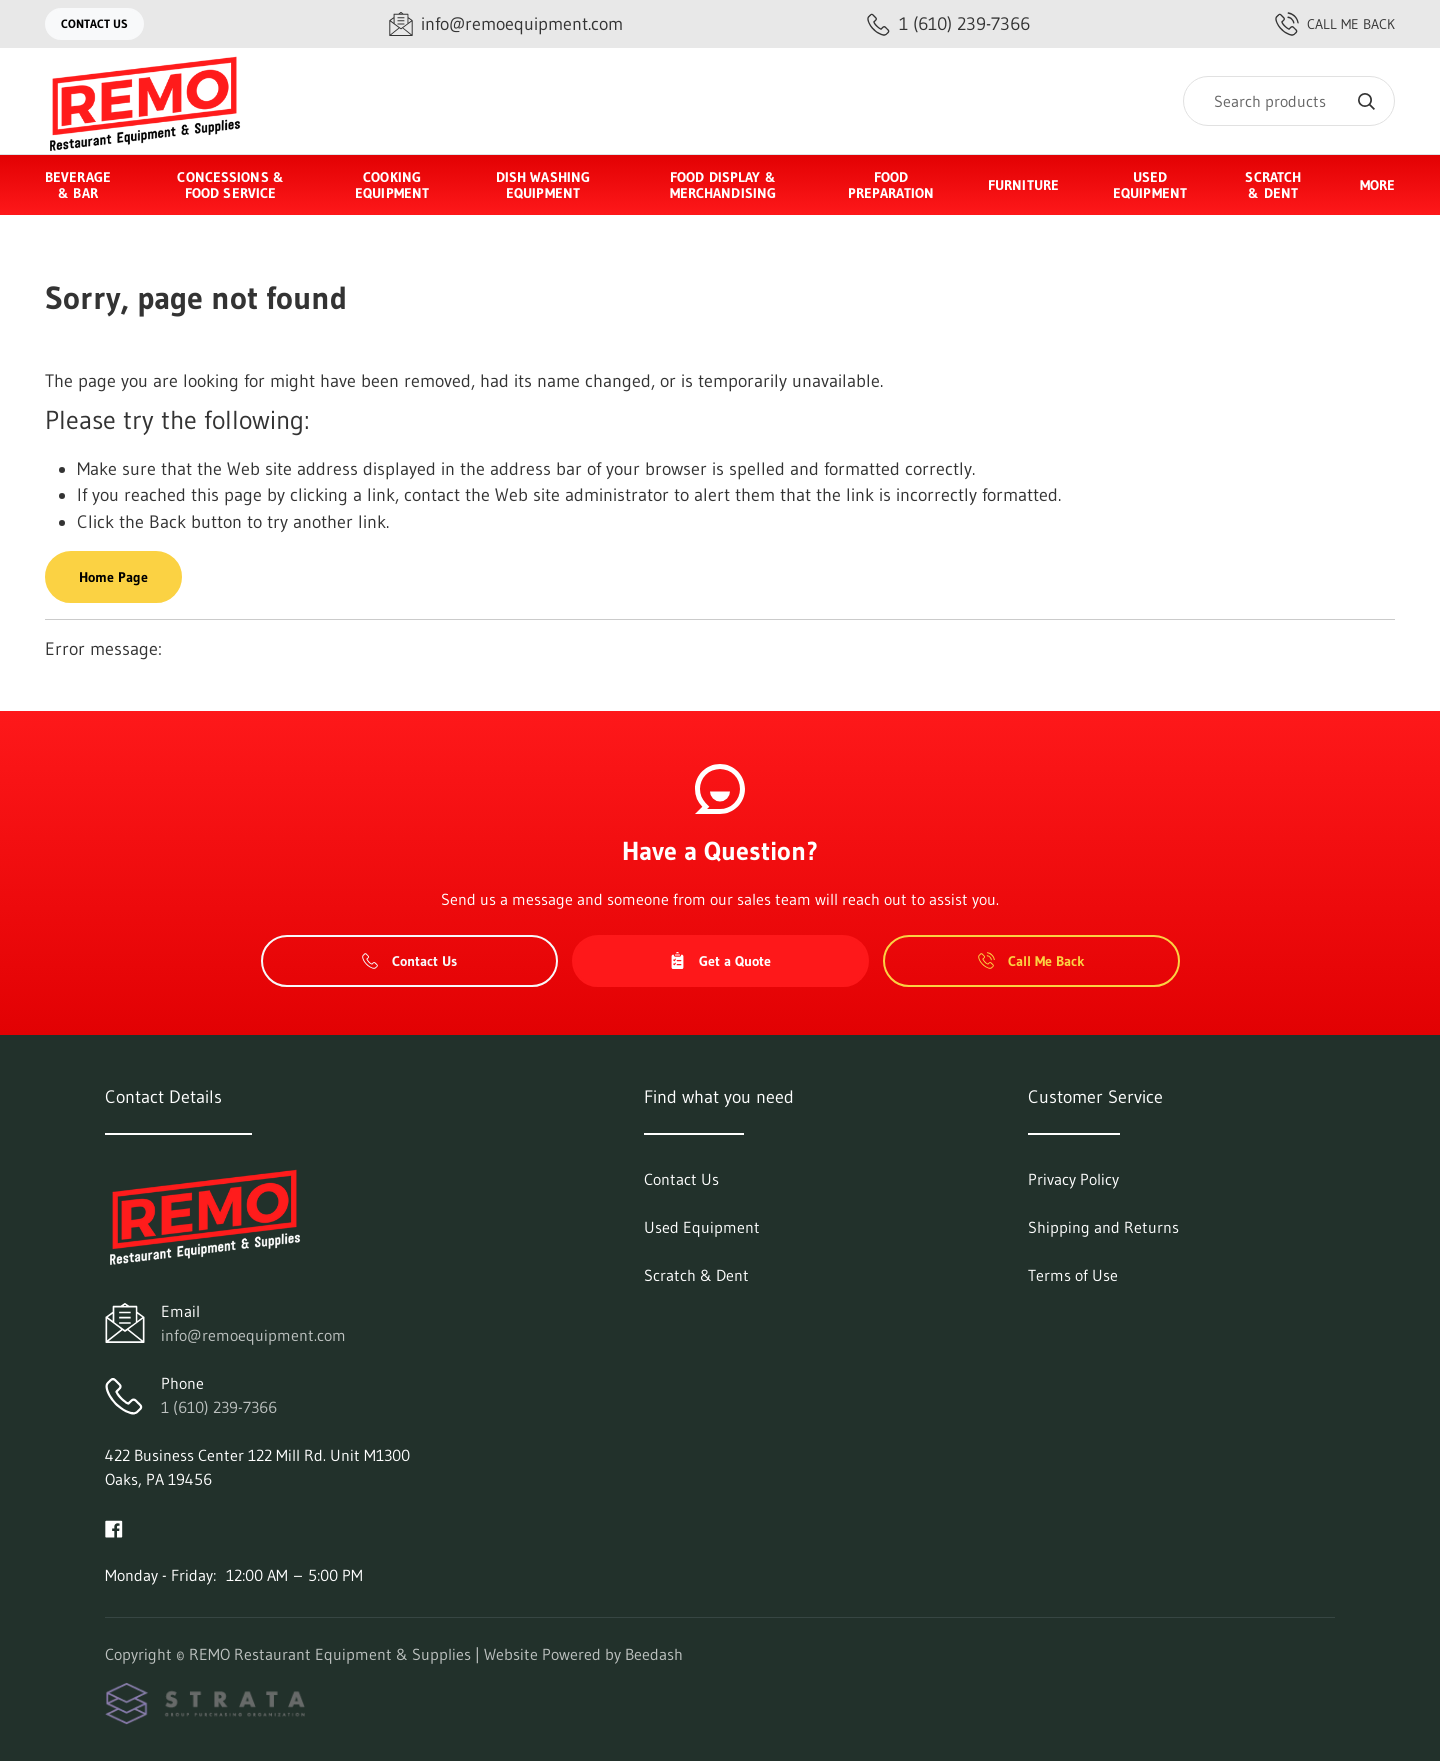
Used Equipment (1150, 185)
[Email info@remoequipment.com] (506, 24)
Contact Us (94, 23)
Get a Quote (720, 961)
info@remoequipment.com (253, 1335)
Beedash (654, 1654)
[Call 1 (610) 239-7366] (948, 24)
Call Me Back (1335, 24)
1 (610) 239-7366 (219, 1407)
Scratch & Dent (1273, 185)
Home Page (113, 577)
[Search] (1289, 101)
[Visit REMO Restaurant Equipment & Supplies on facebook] (114, 1527)
